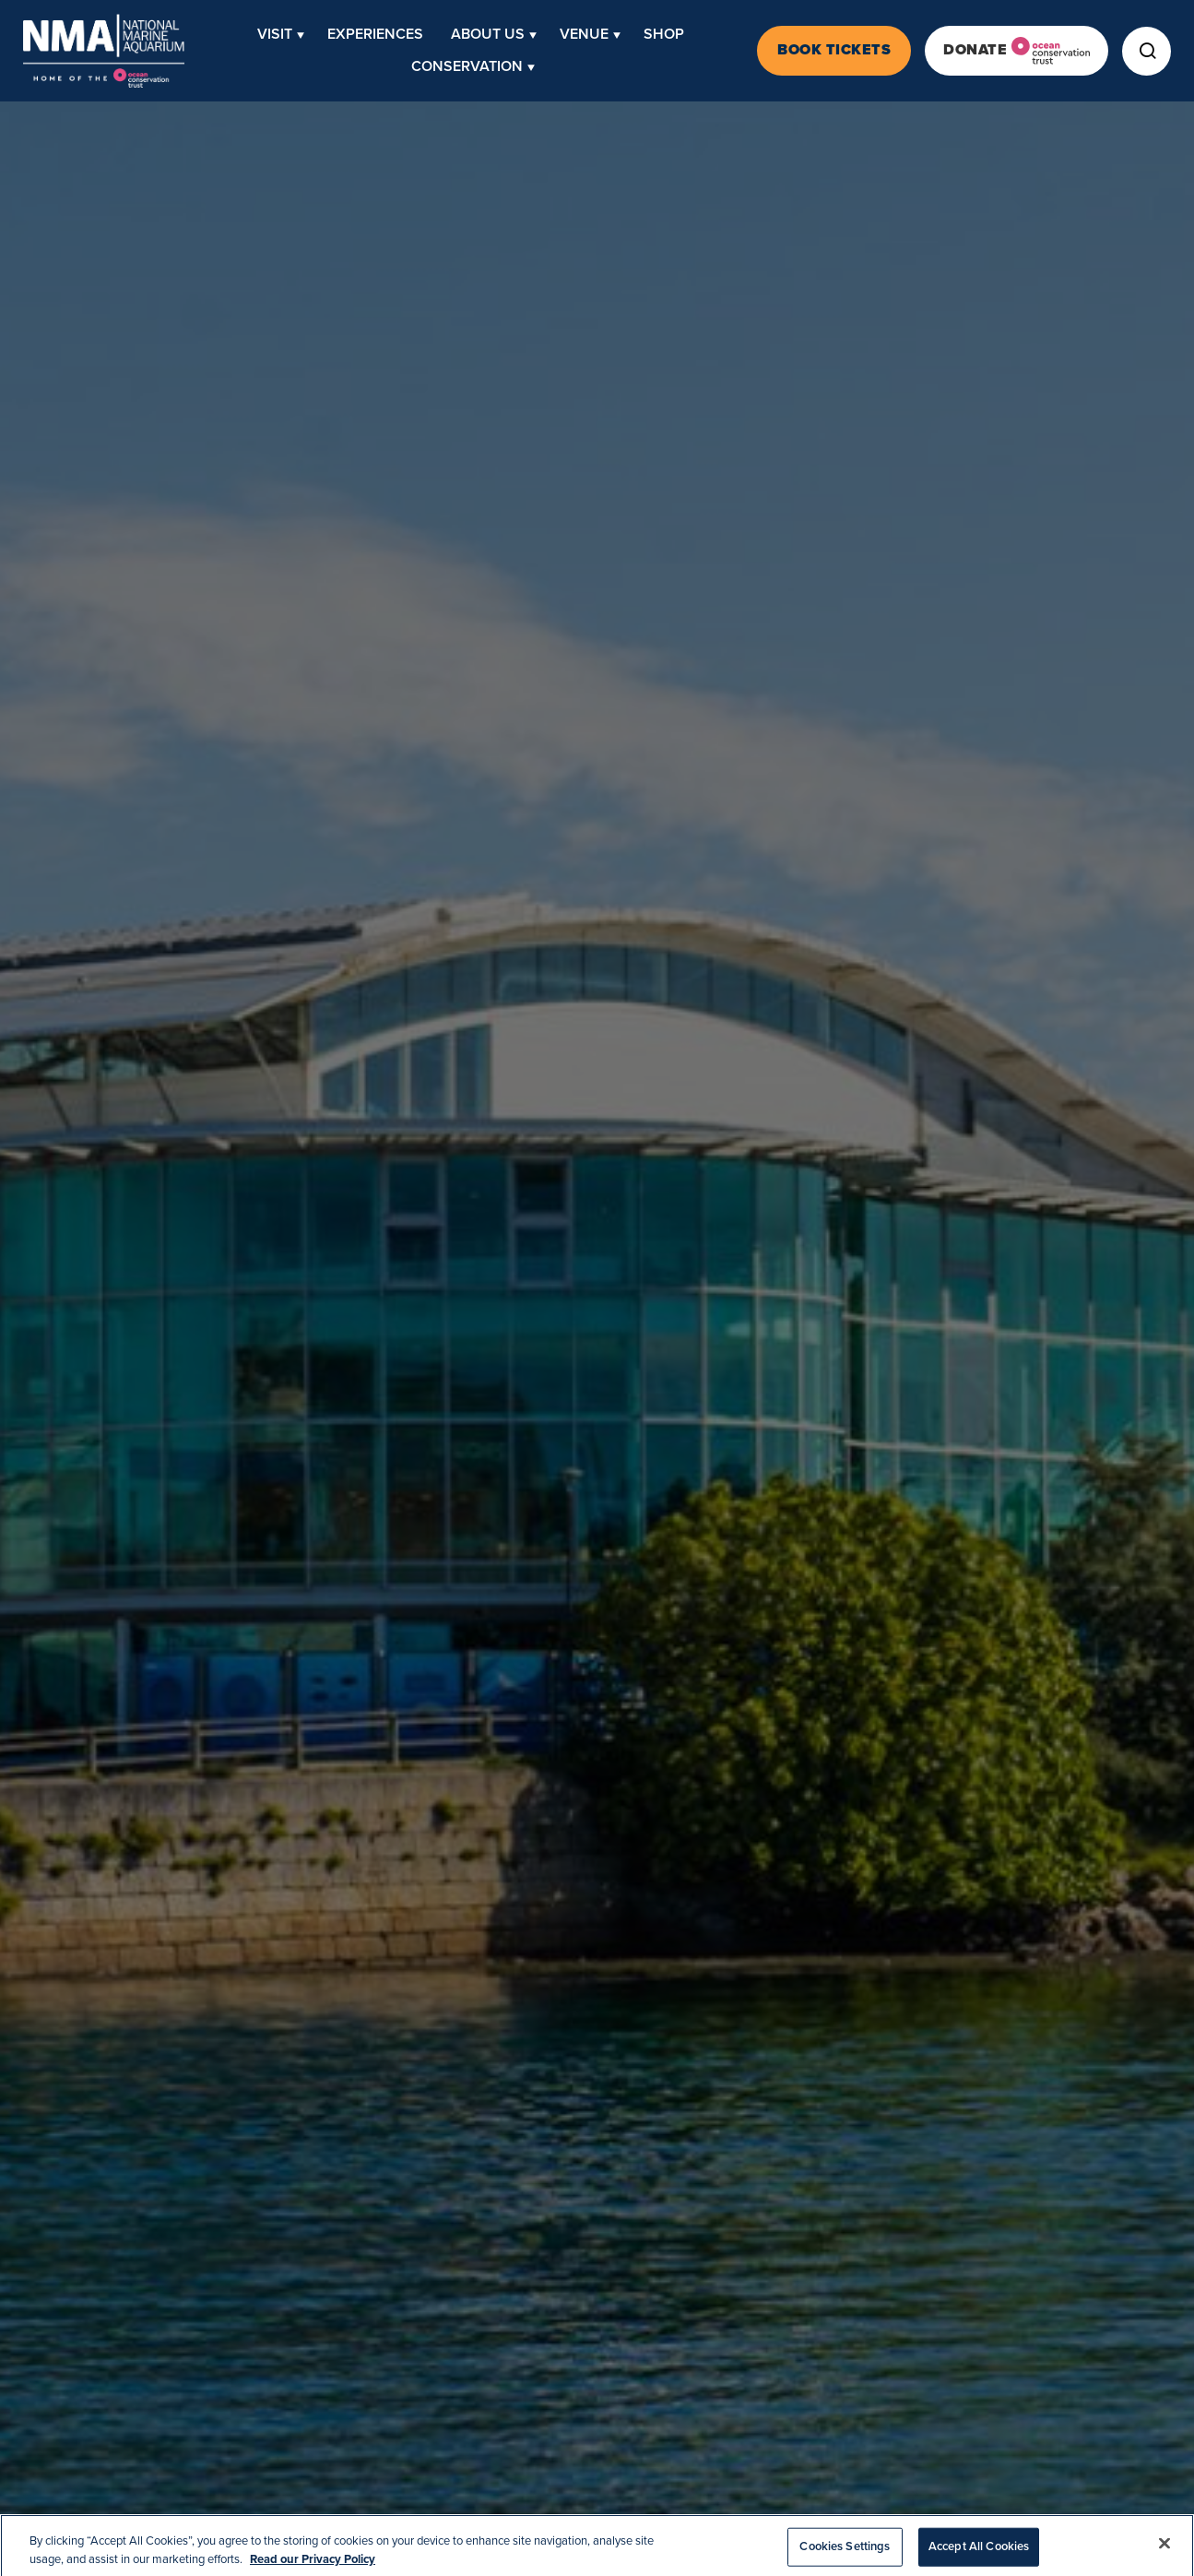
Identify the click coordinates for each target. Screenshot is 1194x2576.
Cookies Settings (844, 2553)
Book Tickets (834, 50)
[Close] (1164, 2550)
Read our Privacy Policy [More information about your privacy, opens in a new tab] (312, 2565)
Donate (1016, 51)
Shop (664, 34)
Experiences (375, 34)
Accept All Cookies (978, 2553)
